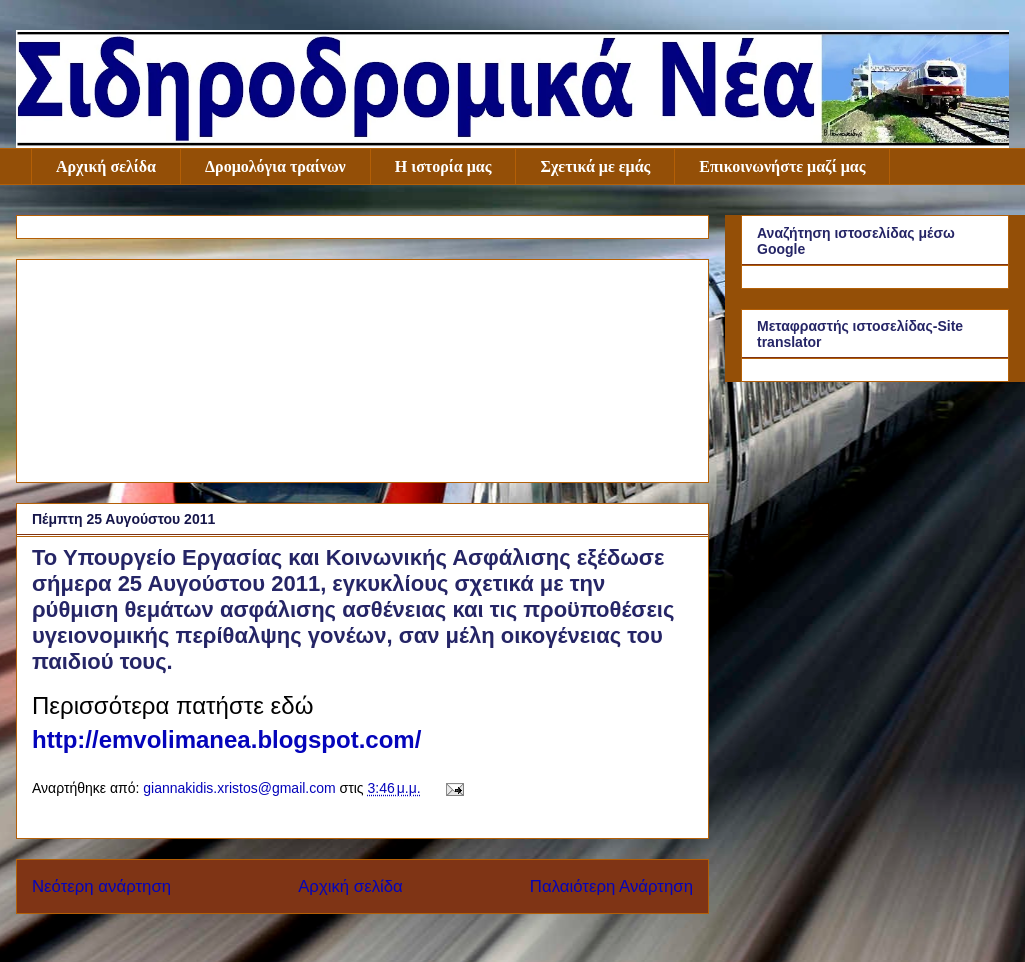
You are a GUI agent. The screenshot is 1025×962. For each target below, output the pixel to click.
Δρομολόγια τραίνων (275, 166)
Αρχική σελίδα (106, 166)
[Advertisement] (362, 367)
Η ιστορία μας (443, 166)
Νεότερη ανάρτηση (101, 886)
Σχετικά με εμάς (595, 166)
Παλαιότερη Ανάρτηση (611, 886)
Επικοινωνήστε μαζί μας (782, 166)
